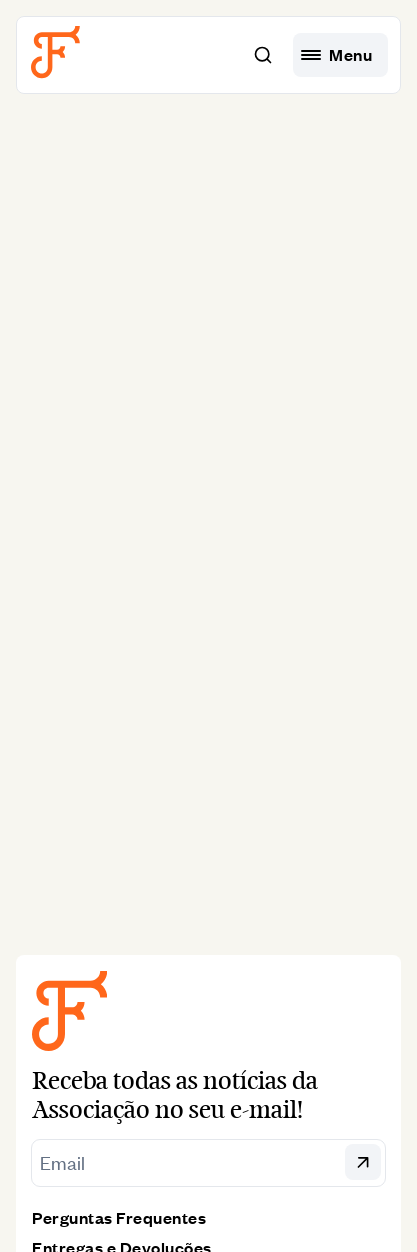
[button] (263, 55)
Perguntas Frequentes (119, 1217)
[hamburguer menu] (340, 55)
